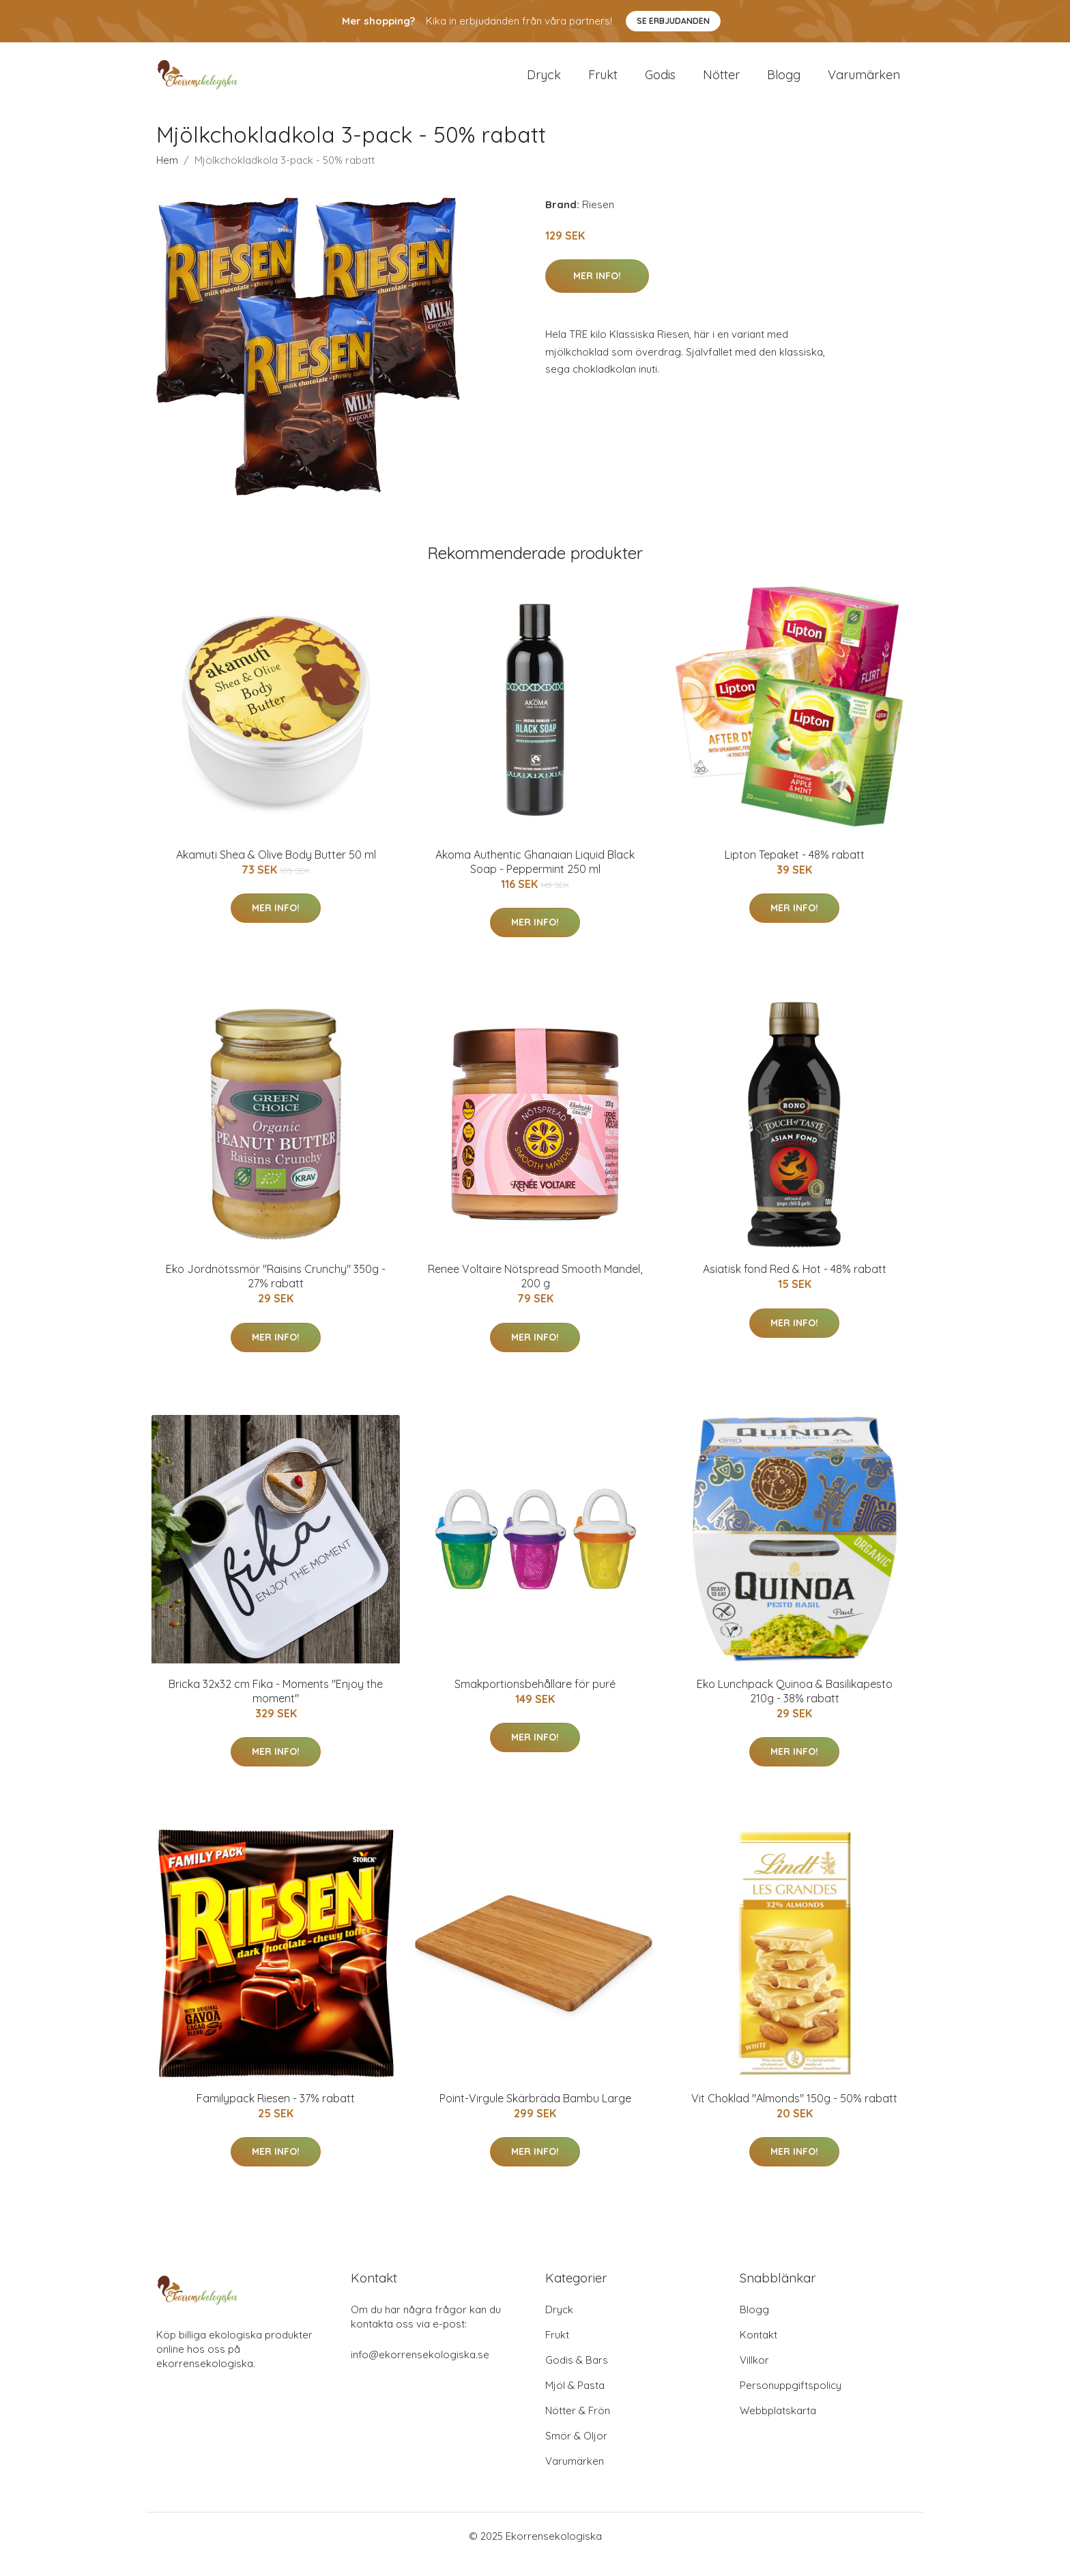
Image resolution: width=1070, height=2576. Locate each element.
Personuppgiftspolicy (790, 2401)
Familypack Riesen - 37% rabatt (276, 2114)
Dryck (544, 83)
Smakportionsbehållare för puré (535, 1700)
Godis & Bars (576, 2376)
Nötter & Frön (577, 2426)
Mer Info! (597, 292)
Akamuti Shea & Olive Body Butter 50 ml (276, 871)
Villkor (754, 2376)
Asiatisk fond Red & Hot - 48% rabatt (794, 1285)
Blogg (783, 83)
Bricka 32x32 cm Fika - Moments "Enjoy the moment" (276, 1707)
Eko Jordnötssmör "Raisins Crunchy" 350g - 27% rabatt (276, 1292)
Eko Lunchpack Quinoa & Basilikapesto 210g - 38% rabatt (795, 1707)
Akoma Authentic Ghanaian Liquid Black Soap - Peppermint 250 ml (535, 878)
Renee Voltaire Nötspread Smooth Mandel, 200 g (535, 1292)
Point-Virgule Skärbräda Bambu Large (535, 2114)
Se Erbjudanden (673, 21)
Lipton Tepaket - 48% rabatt (795, 871)
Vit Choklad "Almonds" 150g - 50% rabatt (794, 2114)
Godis (660, 83)
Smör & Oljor (576, 2452)
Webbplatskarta (778, 2426)
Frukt (603, 83)
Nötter (721, 83)
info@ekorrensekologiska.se (420, 2370)
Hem (167, 176)
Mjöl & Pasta (575, 2401)
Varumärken (864, 83)
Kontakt (758, 2351)
